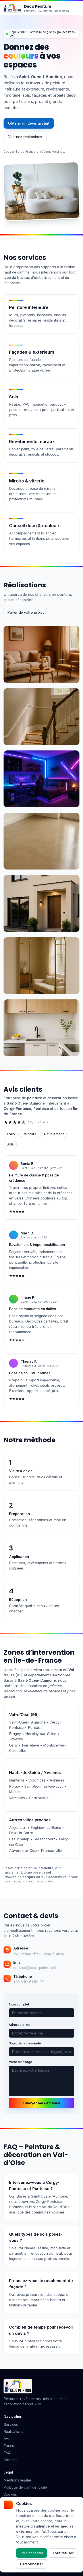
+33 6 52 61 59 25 (28, 1982)
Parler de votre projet (25, 612)
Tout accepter (31, 2553)
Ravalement (54, 1134)
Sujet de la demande (25, 2043)
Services (11, 2424)
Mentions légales (18, 2480)
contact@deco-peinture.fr (35, 1967)
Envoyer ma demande (41, 2103)
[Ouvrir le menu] (75, 8)
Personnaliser (31, 2564)
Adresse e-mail (20, 2024)
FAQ (7, 2453)
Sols (10, 1144)
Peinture (29, 1134)
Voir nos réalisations (25, 137)
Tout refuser (63, 2553)
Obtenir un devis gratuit (28, 123)
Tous (10, 1134)
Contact (10, 2460)
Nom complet (19, 2004)
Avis (7, 2438)
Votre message (20, 2062)
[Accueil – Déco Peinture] (36, 8)
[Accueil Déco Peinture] (41, 2386)
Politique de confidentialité (25, 2487)
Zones (9, 2445)
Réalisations (13, 2431)
